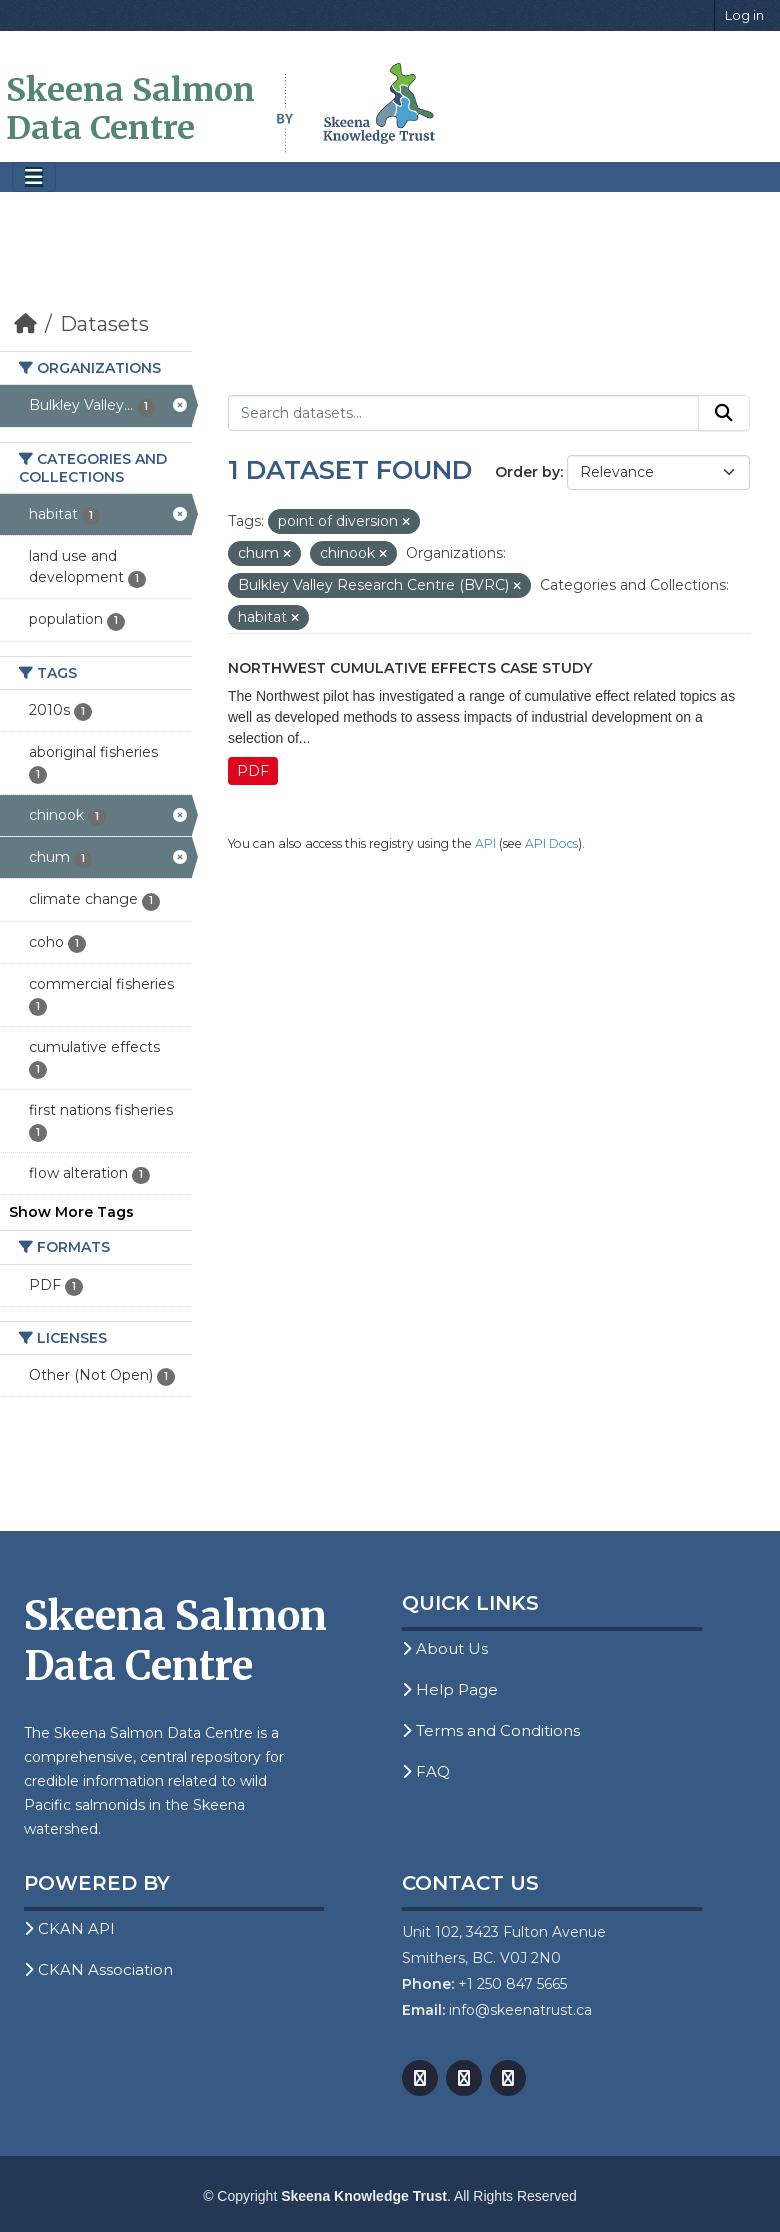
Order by (527, 472)
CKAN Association (98, 1969)
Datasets (104, 324)
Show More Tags (71, 1212)
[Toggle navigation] (34, 177)
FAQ (426, 1771)
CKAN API (69, 1928)
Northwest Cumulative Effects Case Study (410, 668)
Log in (744, 15)
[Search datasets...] (463, 413)
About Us (445, 1648)
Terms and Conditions (491, 1730)
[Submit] (724, 413)
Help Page (450, 1689)
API (485, 843)
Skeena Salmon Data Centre (130, 109)
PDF (253, 771)
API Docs (551, 843)
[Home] (25, 324)
